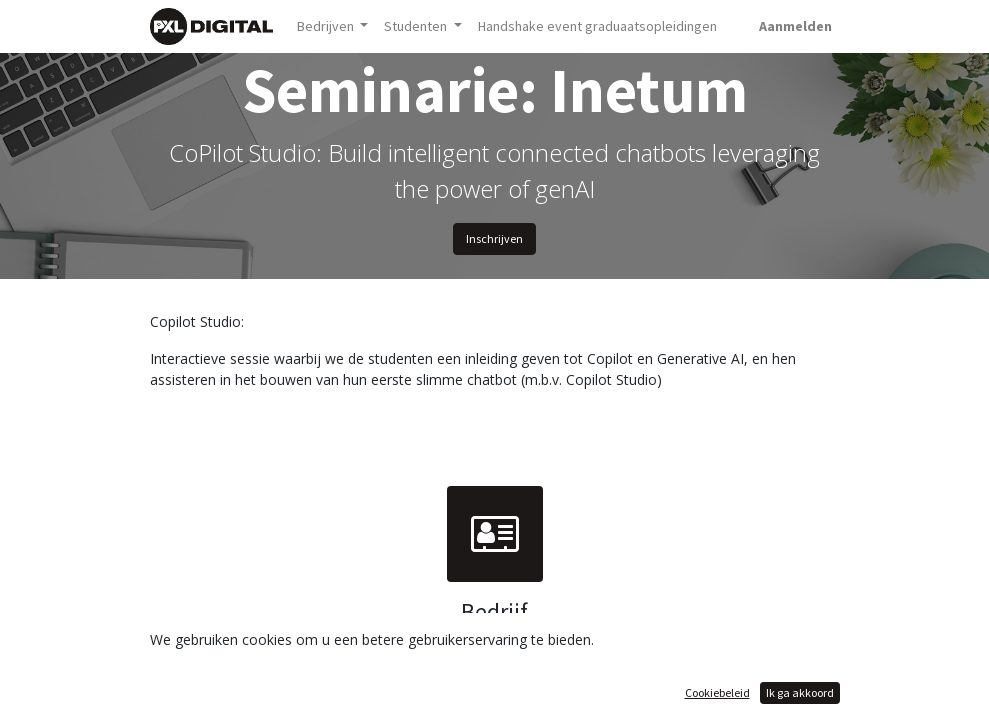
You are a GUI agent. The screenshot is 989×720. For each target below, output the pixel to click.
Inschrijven (494, 238)
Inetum (495, 645)
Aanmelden (795, 26)
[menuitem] (597, 26)
